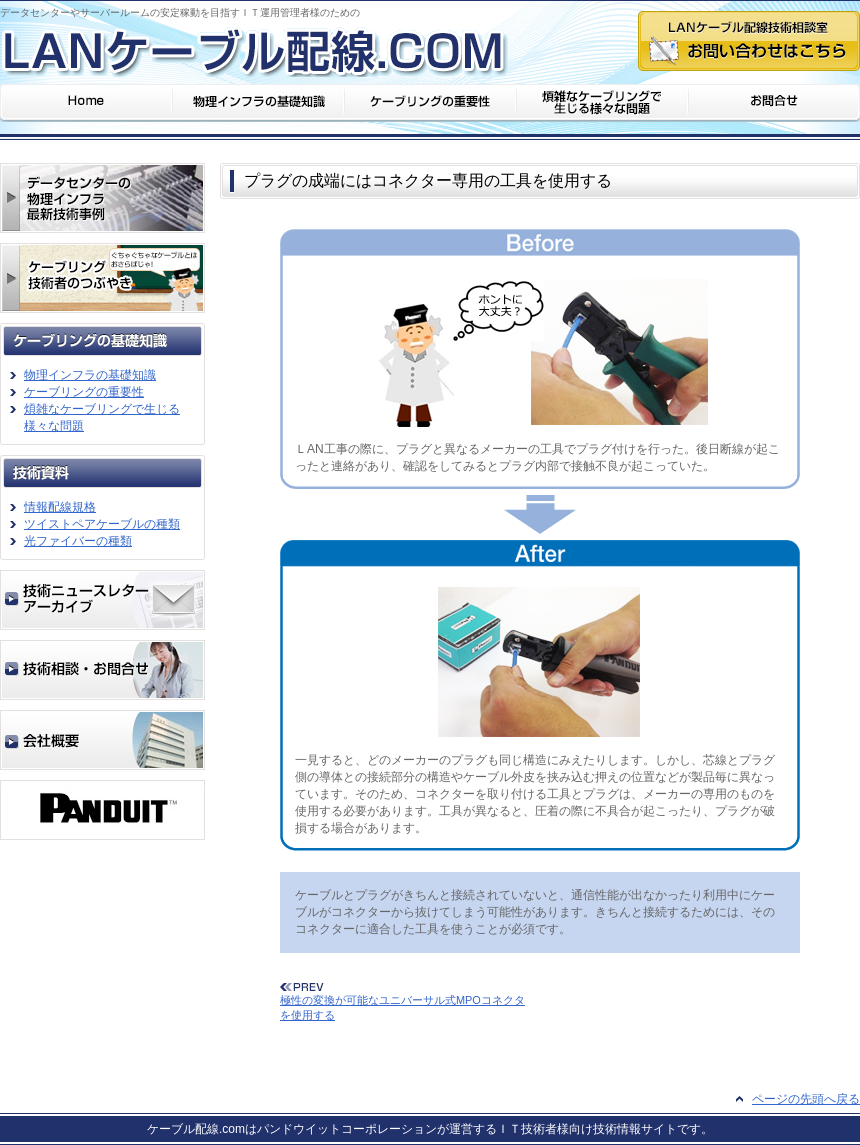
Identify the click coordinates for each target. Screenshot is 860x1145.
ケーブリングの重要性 (84, 392)
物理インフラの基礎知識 (90, 375)
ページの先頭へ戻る (806, 1099)
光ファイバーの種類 (78, 541)
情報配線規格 (60, 507)
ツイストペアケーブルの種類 (102, 524)
